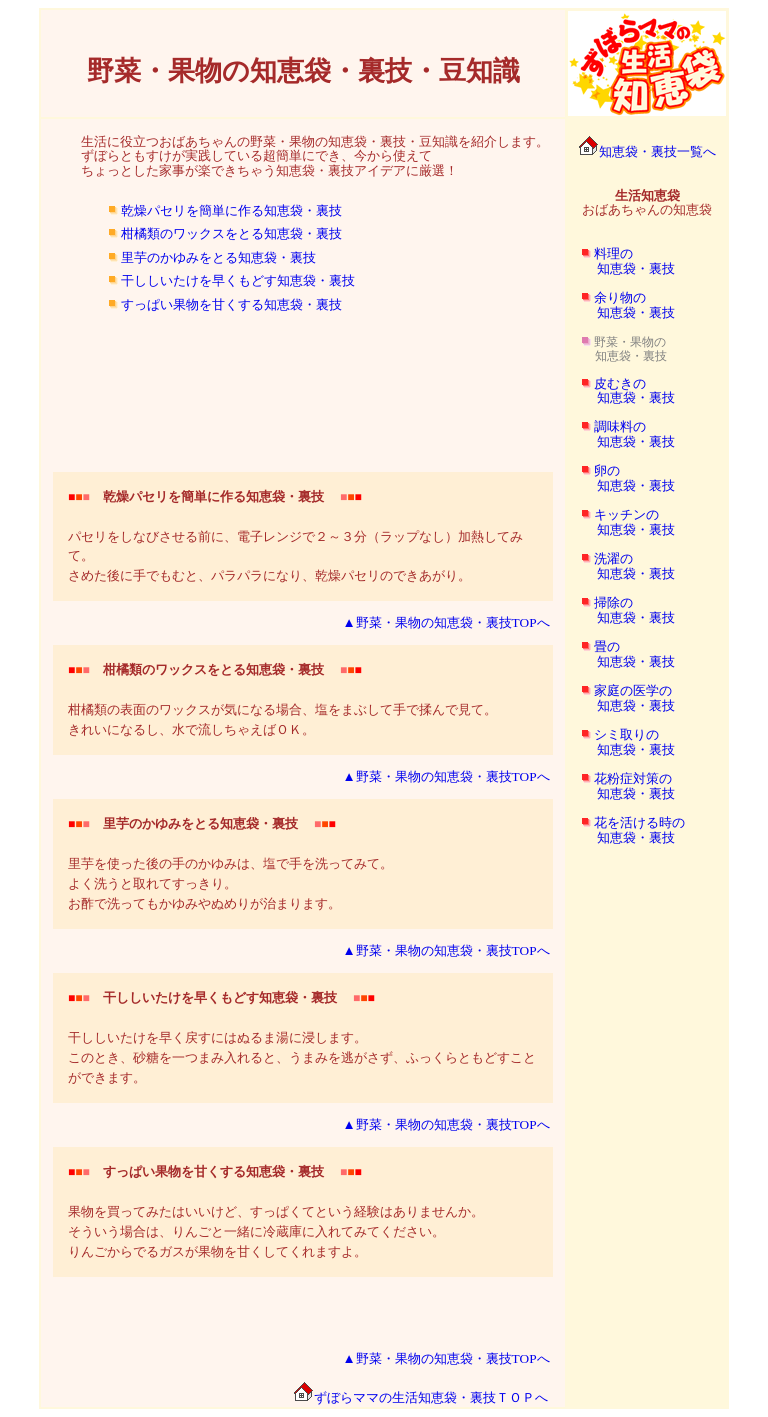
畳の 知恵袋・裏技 (621, 654)
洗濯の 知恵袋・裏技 (621, 566)
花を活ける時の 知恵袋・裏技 (626, 830)
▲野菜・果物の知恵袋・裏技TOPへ (445, 622)
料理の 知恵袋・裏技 (621, 261)
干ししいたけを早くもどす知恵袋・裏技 (238, 280)
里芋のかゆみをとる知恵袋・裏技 (218, 257)
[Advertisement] (303, 365)
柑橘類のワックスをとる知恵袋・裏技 (231, 233)
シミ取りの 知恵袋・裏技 (621, 742)
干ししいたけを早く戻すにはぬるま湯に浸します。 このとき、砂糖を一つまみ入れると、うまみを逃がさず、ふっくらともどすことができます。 (302, 1037)
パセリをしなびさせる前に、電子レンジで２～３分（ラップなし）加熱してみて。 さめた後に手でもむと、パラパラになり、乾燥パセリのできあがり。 (295, 536)
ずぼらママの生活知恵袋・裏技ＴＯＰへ (420, 1397)
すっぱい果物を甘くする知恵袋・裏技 (231, 304)
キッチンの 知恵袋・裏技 (621, 522)
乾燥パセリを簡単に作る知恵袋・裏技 (231, 210)
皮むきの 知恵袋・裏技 (621, 391)
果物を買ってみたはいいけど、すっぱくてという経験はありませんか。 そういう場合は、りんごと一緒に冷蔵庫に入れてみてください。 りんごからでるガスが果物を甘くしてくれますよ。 (276, 1211)
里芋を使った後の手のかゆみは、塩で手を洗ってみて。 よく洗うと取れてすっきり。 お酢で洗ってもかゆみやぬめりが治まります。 (230, 863)
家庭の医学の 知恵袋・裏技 (621, 698)
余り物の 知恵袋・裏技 (621, 305)
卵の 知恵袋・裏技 (621, 478)
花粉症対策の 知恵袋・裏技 (621, 786)
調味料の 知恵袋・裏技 (621, 434)
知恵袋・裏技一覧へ (647, 151)
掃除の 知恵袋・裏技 (621, 610)
